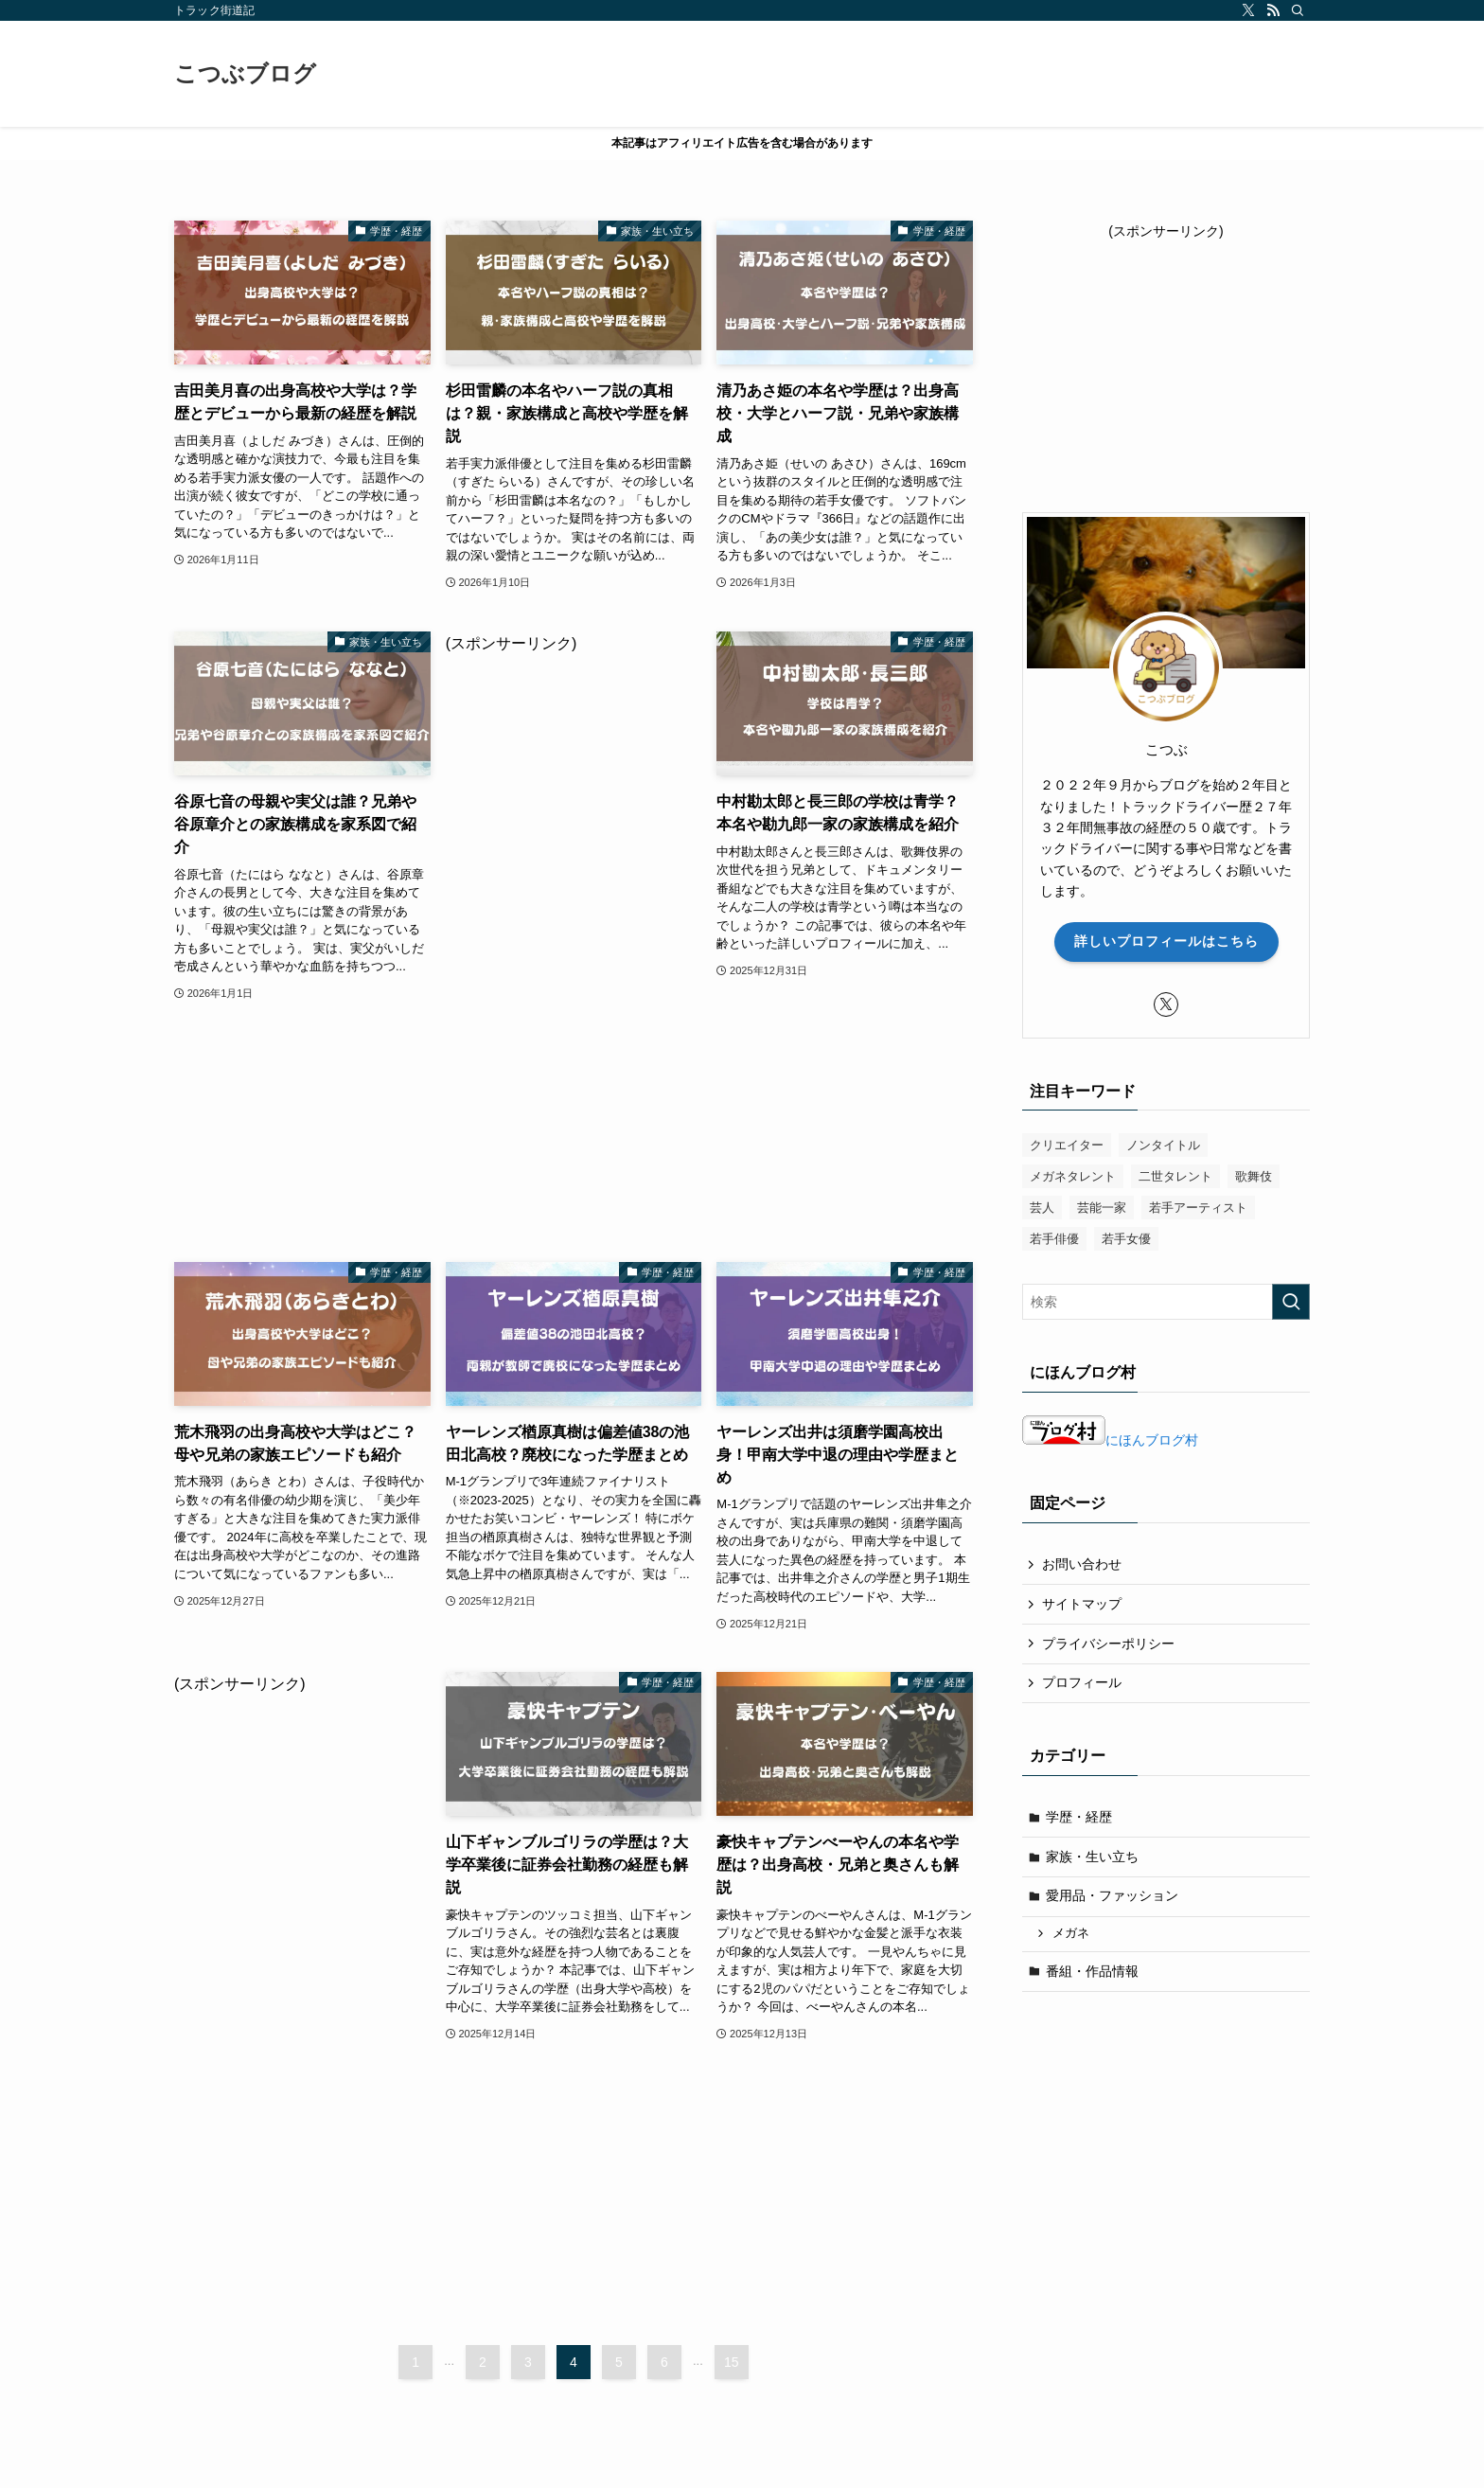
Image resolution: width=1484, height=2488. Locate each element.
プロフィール (1082, 1682)
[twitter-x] (1248, 10)
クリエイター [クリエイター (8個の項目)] (1067, 1145)
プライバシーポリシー (1108, 1643)
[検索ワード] (1166, 1302)
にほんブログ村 (1110, 1440)
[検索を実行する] (1291, 1302)
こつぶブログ (245, 73)
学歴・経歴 (1079, 1816)
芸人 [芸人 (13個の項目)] (1042, 1207)
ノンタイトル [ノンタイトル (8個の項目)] (1163, 1145)
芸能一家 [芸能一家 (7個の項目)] (1101, 1207)
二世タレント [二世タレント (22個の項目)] (1175, 1176)
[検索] (1297, 10)
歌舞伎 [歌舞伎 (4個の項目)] (1253, 1176)
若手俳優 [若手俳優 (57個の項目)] (1054, 1239)
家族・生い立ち (1092, 1856)
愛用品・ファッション (1112, 1895)
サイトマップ (1082, 1603)
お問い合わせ (1082, 1564)
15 (731, 2362)
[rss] (1273, 10)
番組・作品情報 (1092, 1971)
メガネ (1070, 1933)
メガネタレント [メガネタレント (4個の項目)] (1073, 1176)
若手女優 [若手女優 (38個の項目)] (1126, 1239)
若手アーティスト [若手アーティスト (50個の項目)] (1198, 1207)
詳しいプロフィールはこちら (1166, 941)
